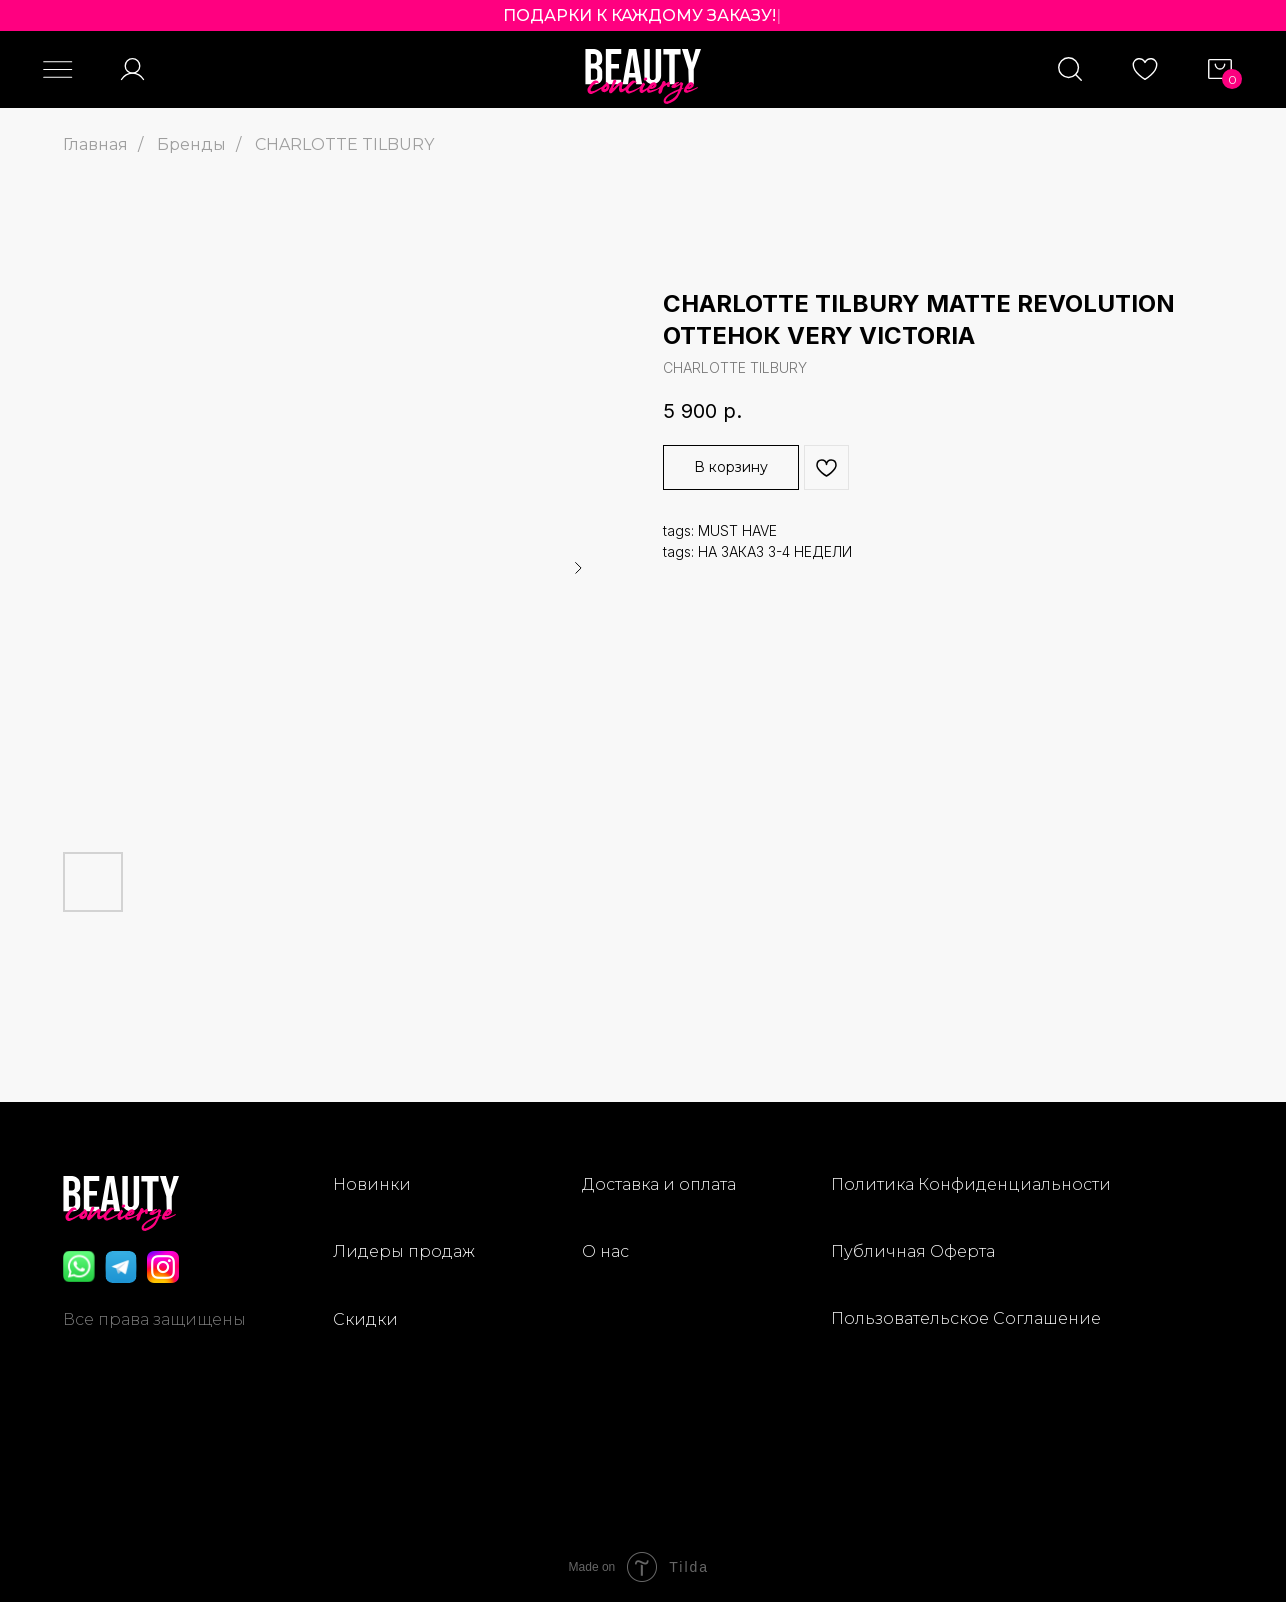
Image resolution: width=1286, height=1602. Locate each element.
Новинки (372, 1184)
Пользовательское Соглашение (966, 1318)
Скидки (365, 1319)
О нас (605, 1251)
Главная (95, 144)
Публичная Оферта (913, 1251)
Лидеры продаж (404, 1251)
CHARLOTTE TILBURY (344, 144)
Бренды (191, 144)
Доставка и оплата (659, 1184)
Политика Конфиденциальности (971, 1184)
